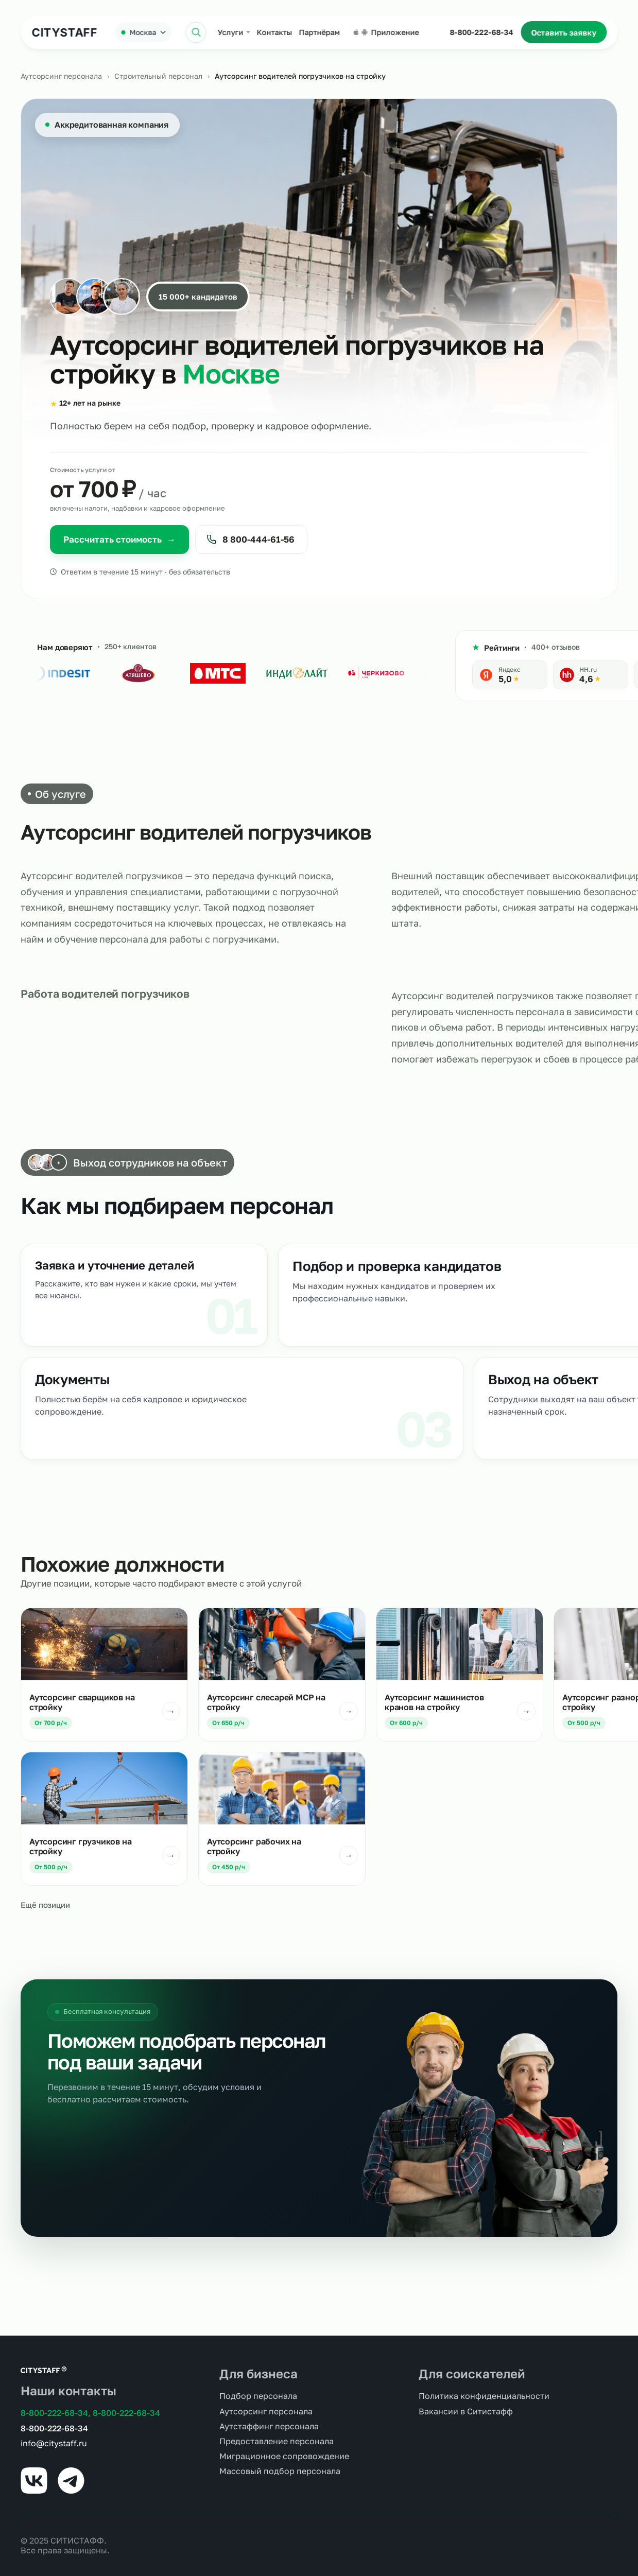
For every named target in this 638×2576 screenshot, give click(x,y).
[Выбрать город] (143, 32)
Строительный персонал (158, 76)
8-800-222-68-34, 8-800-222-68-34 (90, 2413)
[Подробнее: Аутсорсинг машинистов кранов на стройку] (459, 1675)
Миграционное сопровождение (284, 2456)
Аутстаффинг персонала (269, 2426)
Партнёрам (319, 32)
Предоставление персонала (276, 2441)
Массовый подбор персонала (279, 2471)
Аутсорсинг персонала (61, 76)
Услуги (230, 32)
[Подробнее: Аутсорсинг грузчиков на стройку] (104, 1819)
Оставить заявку (563, 32)
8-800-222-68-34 (481, 32)
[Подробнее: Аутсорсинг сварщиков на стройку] (104, 1675)
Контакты (274, 32)
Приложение (386, 32)
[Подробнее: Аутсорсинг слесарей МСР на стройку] (282, 1675)
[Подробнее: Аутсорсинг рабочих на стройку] (282, 1819)
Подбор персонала (258, 2396)
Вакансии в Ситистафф (466, 2411)
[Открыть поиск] (195, 32)
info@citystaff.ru (54, 2443)
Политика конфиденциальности (484, 2396)
